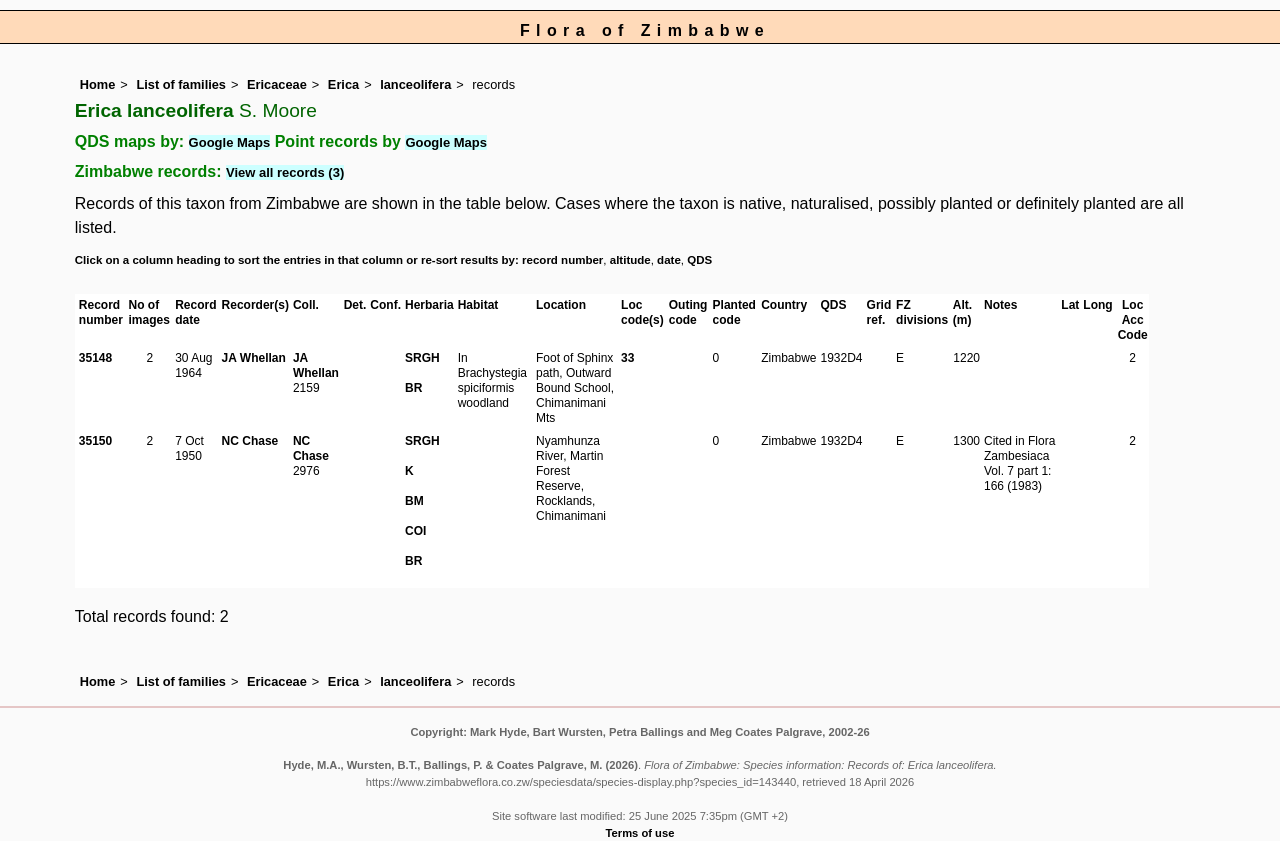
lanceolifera (415, 84)
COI (415, 531)
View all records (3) (285, 172)
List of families (181, 84)
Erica (343, 84)
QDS (699, 260)
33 (627, 358)
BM (414, 501)
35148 (95, 358)
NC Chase (250, 441)
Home (98, 84)
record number (562, 260)
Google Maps (230, 142)
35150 (95, 441)
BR (413, 388)
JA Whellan (254, 358)
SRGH (422, 358)
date (669, 260)
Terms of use (640, 833)
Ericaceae (277, 84)
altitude (630, 260)
